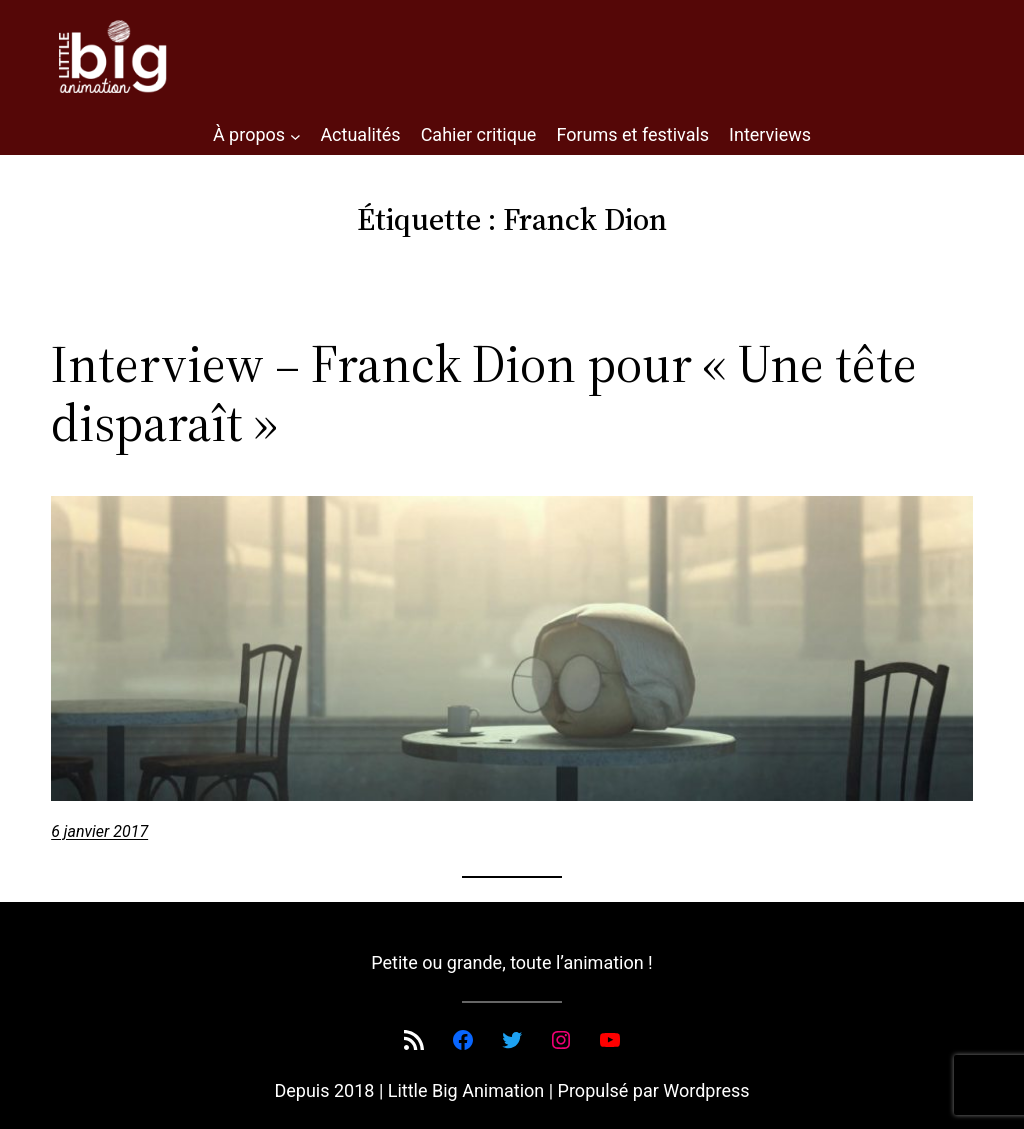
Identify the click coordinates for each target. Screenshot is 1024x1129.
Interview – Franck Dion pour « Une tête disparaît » (484, 394)
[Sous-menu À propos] (295, 135)
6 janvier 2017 (99, 831)
